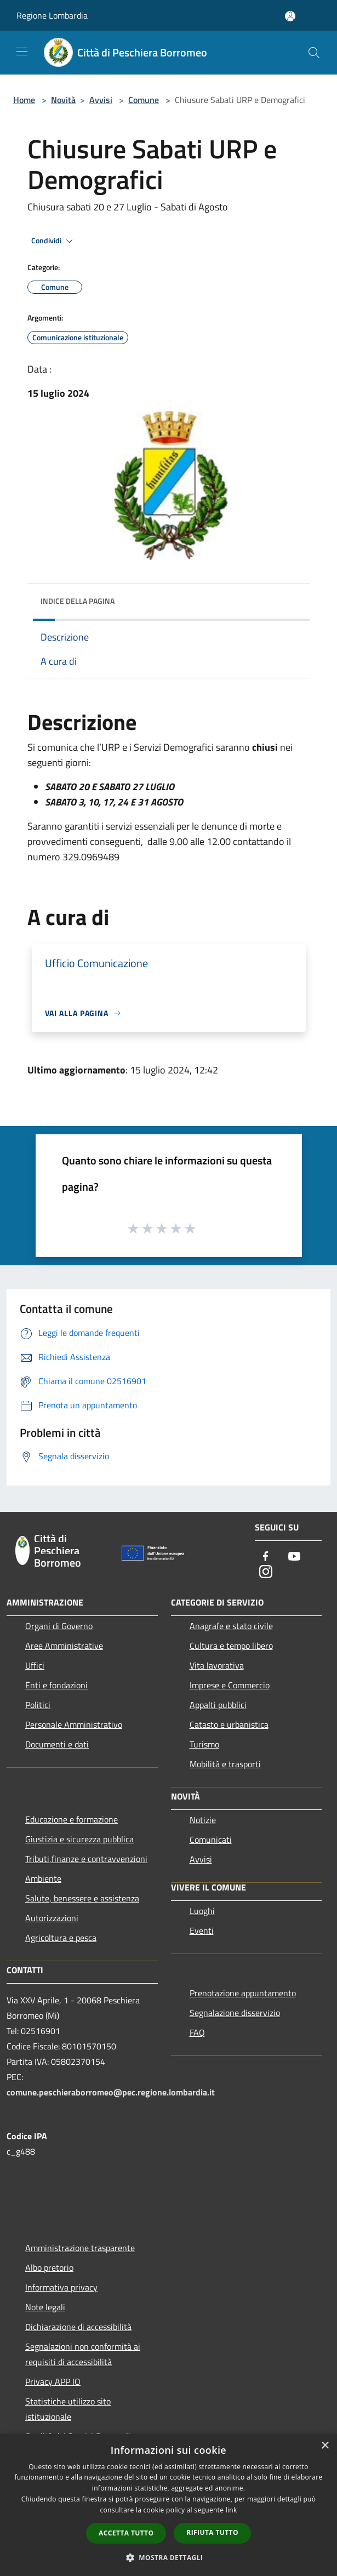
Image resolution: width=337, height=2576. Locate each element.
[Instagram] (266, 1572)
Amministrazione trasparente (80, 2247)
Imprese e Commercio (230, 1685)
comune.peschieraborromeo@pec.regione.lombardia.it (111, 2092)
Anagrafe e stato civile (231, 1625)
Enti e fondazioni (56, 1685)
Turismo (204, 1744)
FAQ (197, 2032)
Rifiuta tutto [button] (212, 2532)
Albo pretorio (49, 2267)
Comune (143, 99)
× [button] (325, 2446)
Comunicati (211, 1839)
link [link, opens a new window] (231, 2510)
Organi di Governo (59, 1625)
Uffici (34, 1665)
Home (24, 99)
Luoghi (202, 1910)
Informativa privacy (61, 2287)
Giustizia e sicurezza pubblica (79, 1839)
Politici (37, 1704)
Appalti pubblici (218, 1704)
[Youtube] (294, 1557)
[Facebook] (266, 1557)
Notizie (203, 1819)
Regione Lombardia (52, 15)
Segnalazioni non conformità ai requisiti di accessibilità (82, 2354)
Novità (63, 99)
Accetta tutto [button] (126, 2533)
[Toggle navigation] (21, 51)
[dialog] (168, 2505)
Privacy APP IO (53, 2381)
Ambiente (43, 1878)
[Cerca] (314, 52)
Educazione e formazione (71, 1819)
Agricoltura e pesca (60, 1937)
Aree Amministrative (64, 1645)
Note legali (45, 2307)
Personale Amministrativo (73, 1724)
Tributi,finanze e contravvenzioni (86, 1858)
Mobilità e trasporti (225, 1763)
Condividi (53, 241)
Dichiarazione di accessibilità (78, 2326)
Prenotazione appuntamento (243, 1993)
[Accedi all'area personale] (290, 16)
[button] (168, 2557)
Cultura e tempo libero (231, 1645)
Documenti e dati (57, 1744)
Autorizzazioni (51, 1917)
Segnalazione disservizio (235, 2012)
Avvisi (100, 99)
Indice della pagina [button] (78, 601)
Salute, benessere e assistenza (82, 1898)
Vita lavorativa (217, 1665)
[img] (291, 598)
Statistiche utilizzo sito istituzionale (68, 2409)
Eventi (202, 1930)
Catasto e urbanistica (229, 1724)
